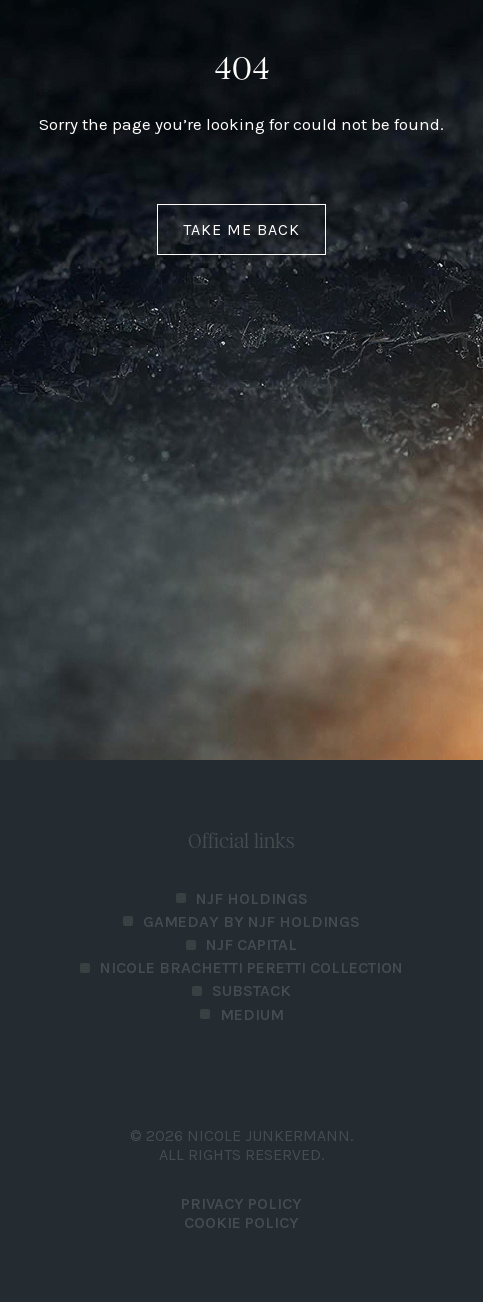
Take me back (241, 229)
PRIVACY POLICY (241, 1203)
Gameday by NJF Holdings (251, 921)
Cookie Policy (241, 1222)
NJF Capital (251, 944)
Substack (251, 990)
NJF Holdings (252, 898)
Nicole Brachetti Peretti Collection (251, 967)
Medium (252, 1014)
